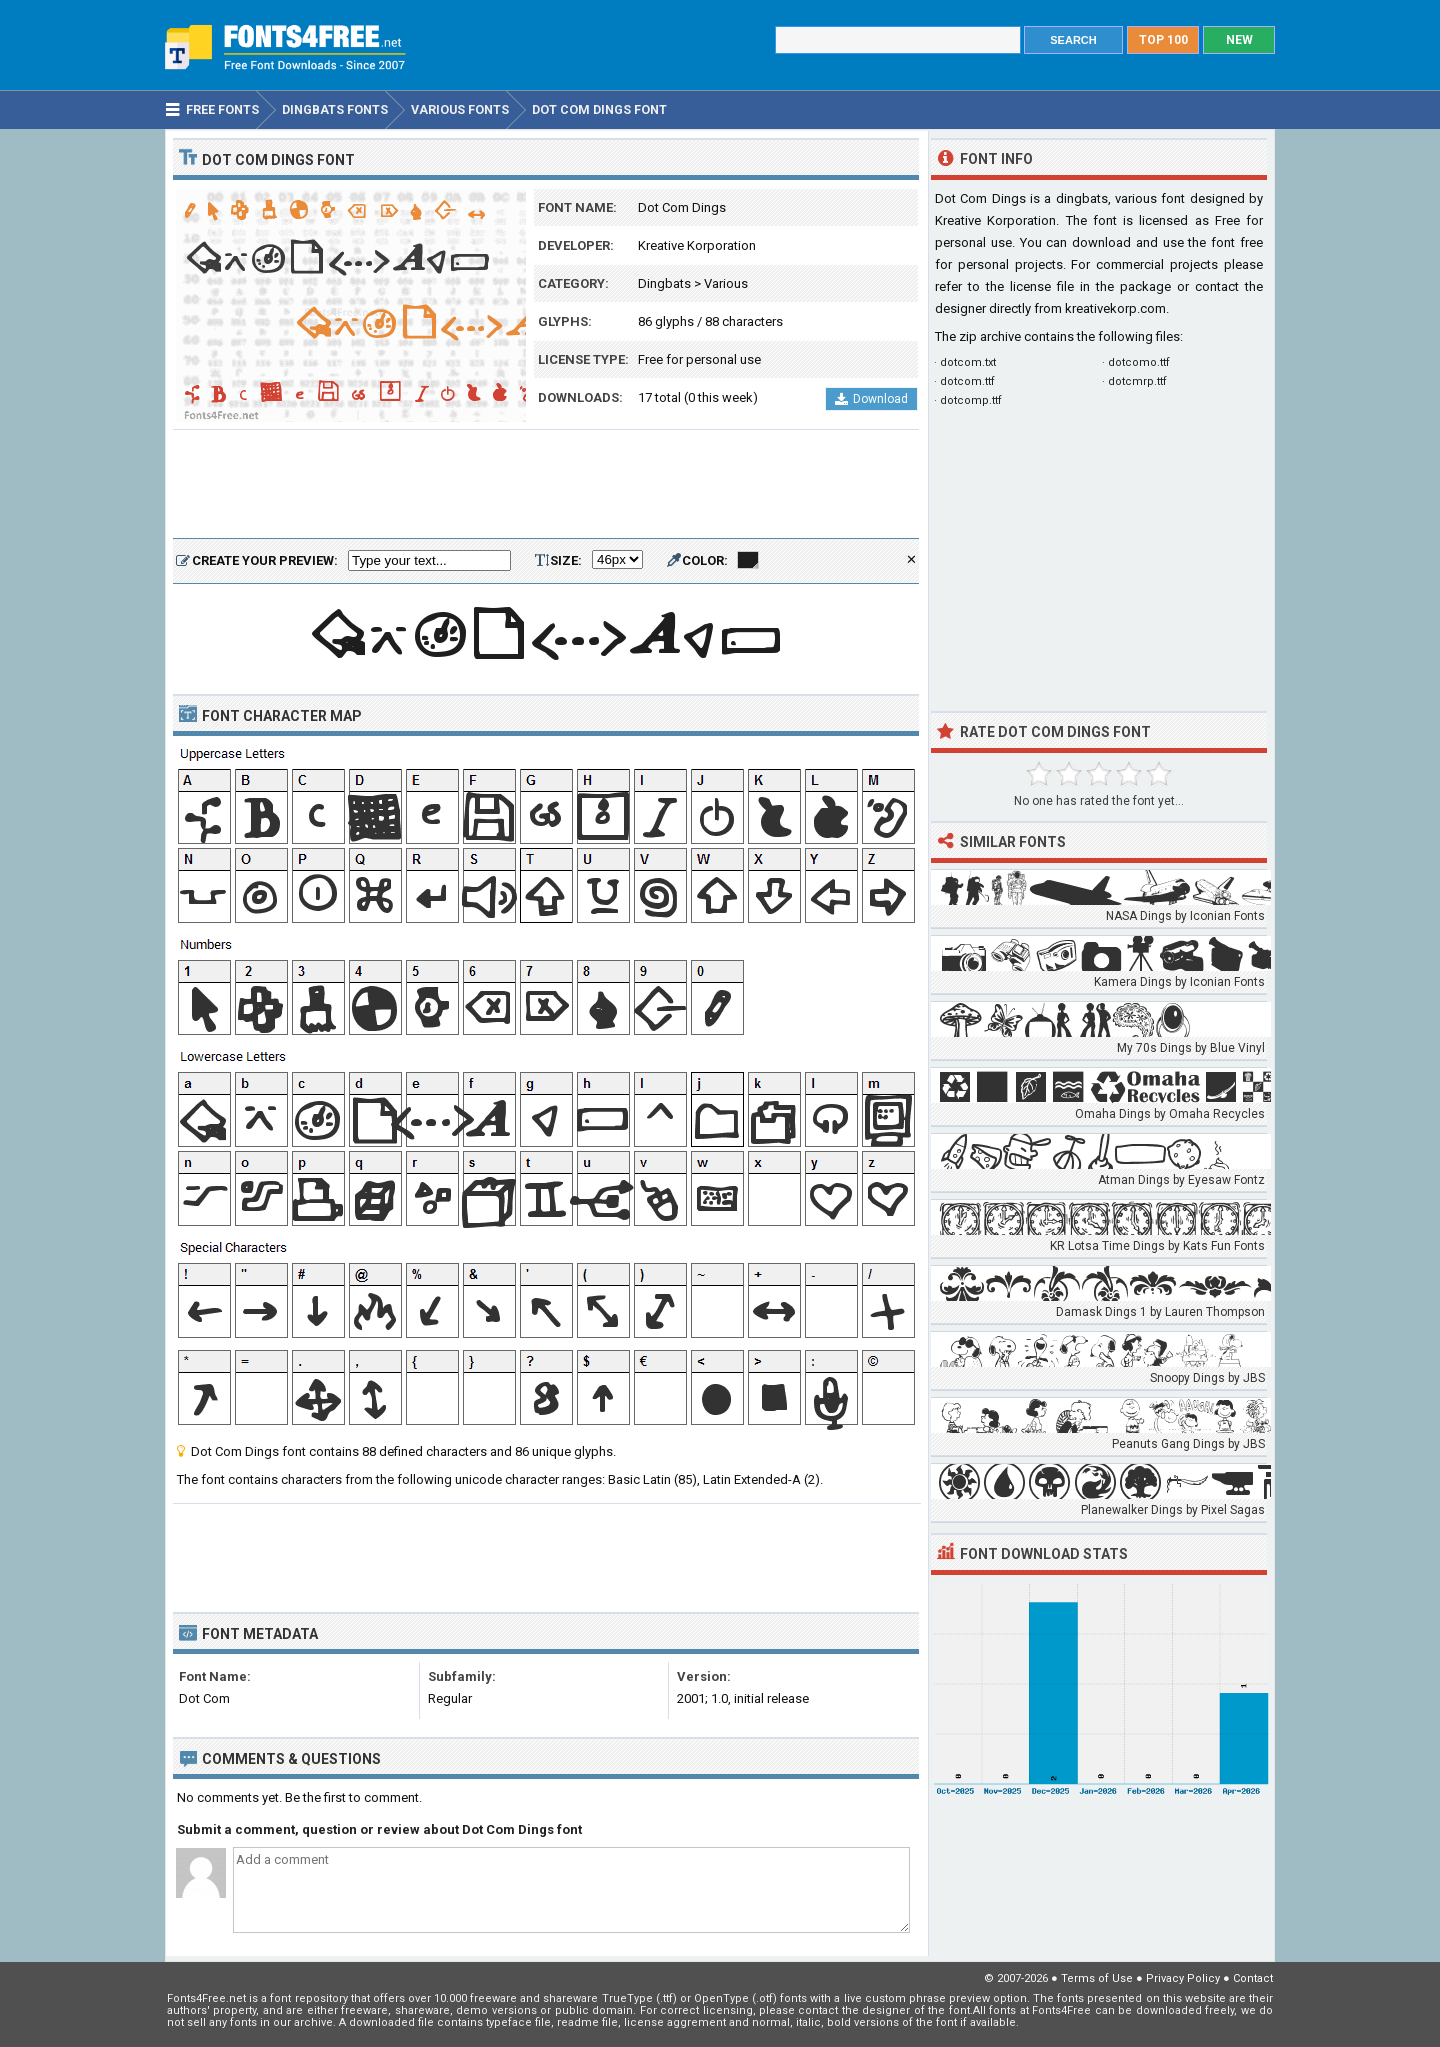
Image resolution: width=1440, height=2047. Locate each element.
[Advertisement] (546, 485)
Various (726, 283)
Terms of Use (1097, 1978)
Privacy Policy (1183, 1978)
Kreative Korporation (697, 245)
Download (871, 399)
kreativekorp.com (1115, 308)
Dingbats (664, 283)
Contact (1253, 1978)
